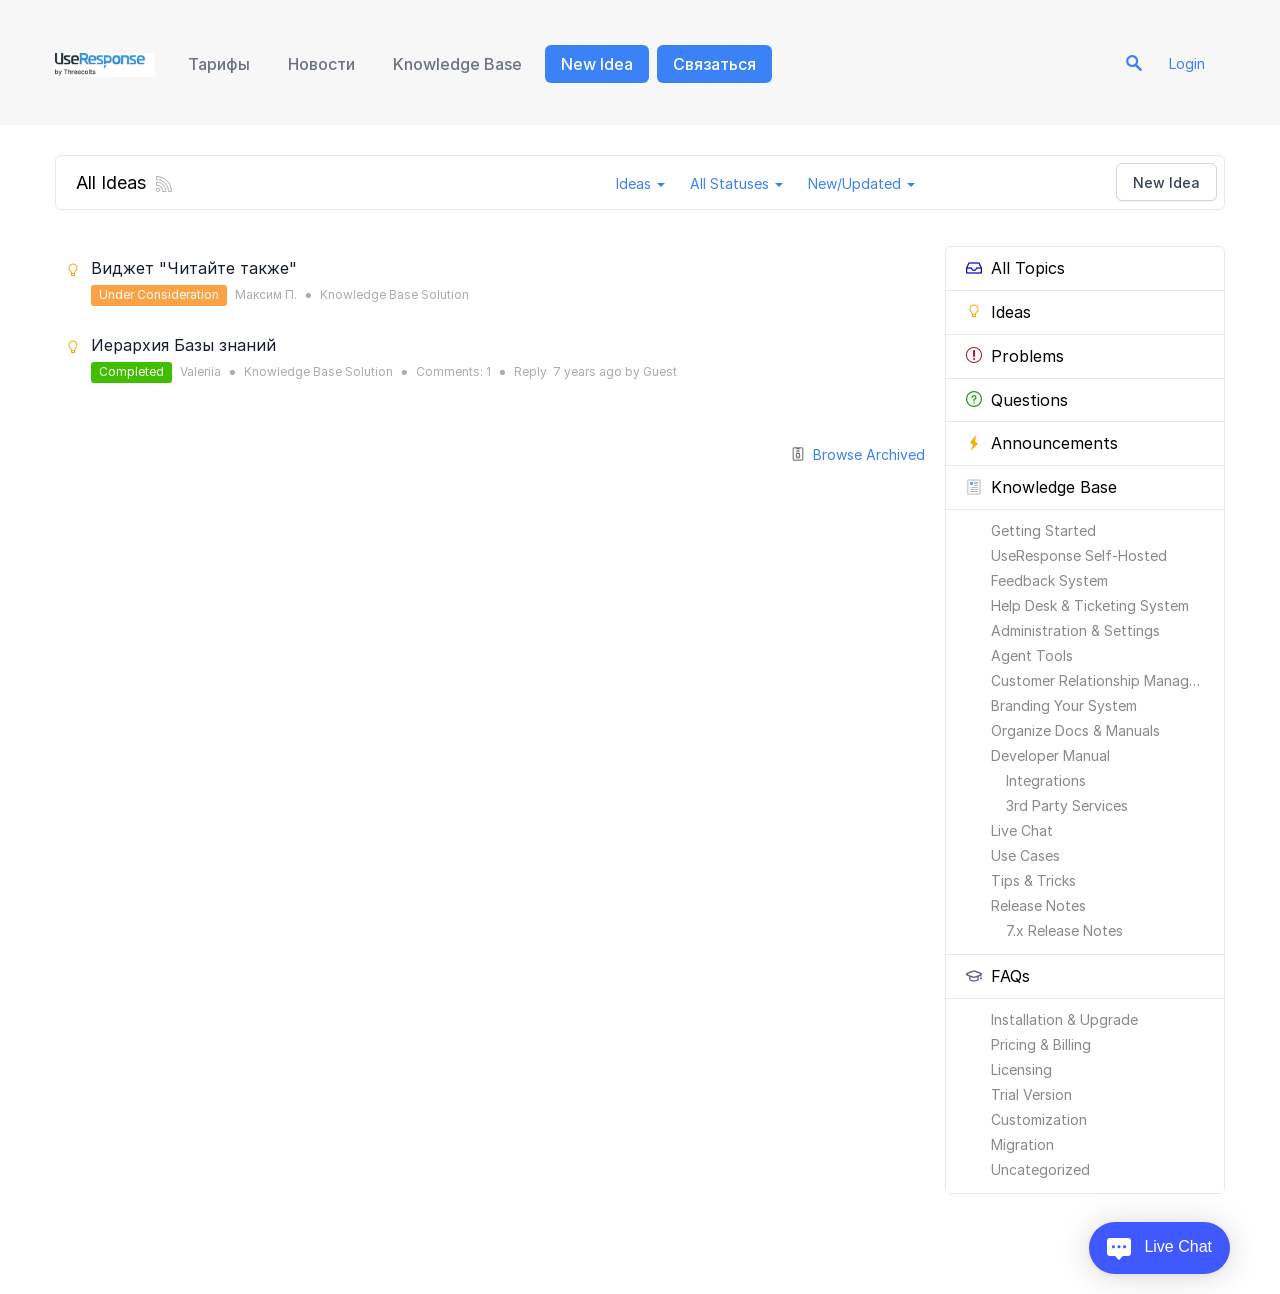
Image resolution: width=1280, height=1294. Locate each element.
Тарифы (219, 64)
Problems (1015, 356)
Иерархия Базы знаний (183, 345)
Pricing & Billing (1041, 1044)
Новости (321, 64)
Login (1187, 63)
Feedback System (1049, 580)
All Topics (1015, 268)
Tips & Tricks (1033, 880)
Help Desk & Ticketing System (1090, 605)
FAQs (998, 976)
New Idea (597, 64)
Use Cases (1025, 855)
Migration (1022, 1144)
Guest (660, 371)
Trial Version (1031, 1094)
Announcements (1042, 443)
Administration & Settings (1075, 630)
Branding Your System (1064, 705)
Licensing (1021, 1069)
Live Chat (1022, 830)
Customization (1039, 1119)
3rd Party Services (1067, 805)
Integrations (1046, 780)
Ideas (998, 312)
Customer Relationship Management (1107, 680)
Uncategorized (1040, 1169)
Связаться (714, 64)
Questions (1017, 400)
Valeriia (200, 371)
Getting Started (1043, 530)
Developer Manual (1050, 755)
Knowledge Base (457, 64)
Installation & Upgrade (1064, 1019)
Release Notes (1038, 905)
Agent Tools (1032, 655)
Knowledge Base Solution (394, 294)
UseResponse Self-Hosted (1079, 555)
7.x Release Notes (1064, 930)
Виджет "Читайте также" (194, 268)
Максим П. (266, 294)
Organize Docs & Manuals (1075, 730)
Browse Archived (857, 454)
